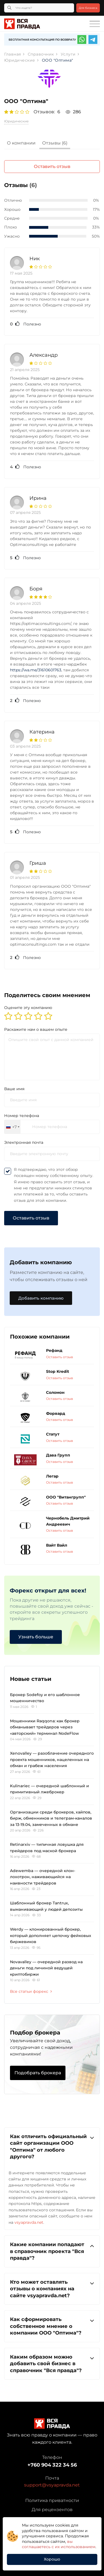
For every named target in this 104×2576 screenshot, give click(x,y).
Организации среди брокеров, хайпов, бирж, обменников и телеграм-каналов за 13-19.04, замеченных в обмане (51, 1818)
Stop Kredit (57, 1371)
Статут (52, 1434)
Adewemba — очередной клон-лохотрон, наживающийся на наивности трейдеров (42, 1877)
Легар (52, 1476)
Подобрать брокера (37, 2072)
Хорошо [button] (52, 2559)
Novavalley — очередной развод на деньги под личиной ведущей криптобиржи (46, 1968)
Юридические (16, 121)
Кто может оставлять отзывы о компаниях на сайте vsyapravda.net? (52, 2288)
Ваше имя (14, 1088)
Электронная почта (23, 1142)
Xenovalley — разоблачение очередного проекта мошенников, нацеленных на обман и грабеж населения (52, 1759)
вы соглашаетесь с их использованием (58, 2544)
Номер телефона (21, 1115)
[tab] (21, 143)
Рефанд (54, 1350)
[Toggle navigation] (94, 24)
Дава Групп (58, 1455)
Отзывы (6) (54, 143)
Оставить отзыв (52, 166)
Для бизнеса (88, 8)
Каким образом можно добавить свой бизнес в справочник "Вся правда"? (52, 2363)
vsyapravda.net (28, 2222)
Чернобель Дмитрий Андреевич (68, 1521)
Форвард (55, 1413)
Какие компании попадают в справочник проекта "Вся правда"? (52, 2251)
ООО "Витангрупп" (66, 1497)
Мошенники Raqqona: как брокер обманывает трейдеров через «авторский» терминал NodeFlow (45, 1727)
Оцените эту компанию (28, 1007)
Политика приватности (52, 2500)
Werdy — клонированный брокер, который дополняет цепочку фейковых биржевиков (50, 1935)
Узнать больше (35, 1636)
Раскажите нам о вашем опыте (35, 1029)
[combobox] (12, 1127)
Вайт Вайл (56, 1545)
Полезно (25, 324)
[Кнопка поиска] (9, 7)
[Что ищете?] (39, 7)
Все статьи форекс (31, 1991)
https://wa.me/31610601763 (35, 669)
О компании (21, 143)
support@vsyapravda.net (52, 2485)
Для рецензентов (52, 2509)
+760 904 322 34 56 (52, 2465)
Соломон (55, 1392)
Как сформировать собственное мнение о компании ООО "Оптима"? (52, 2326)
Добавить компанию (41, 1298)
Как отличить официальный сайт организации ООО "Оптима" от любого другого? (52, 2146)
